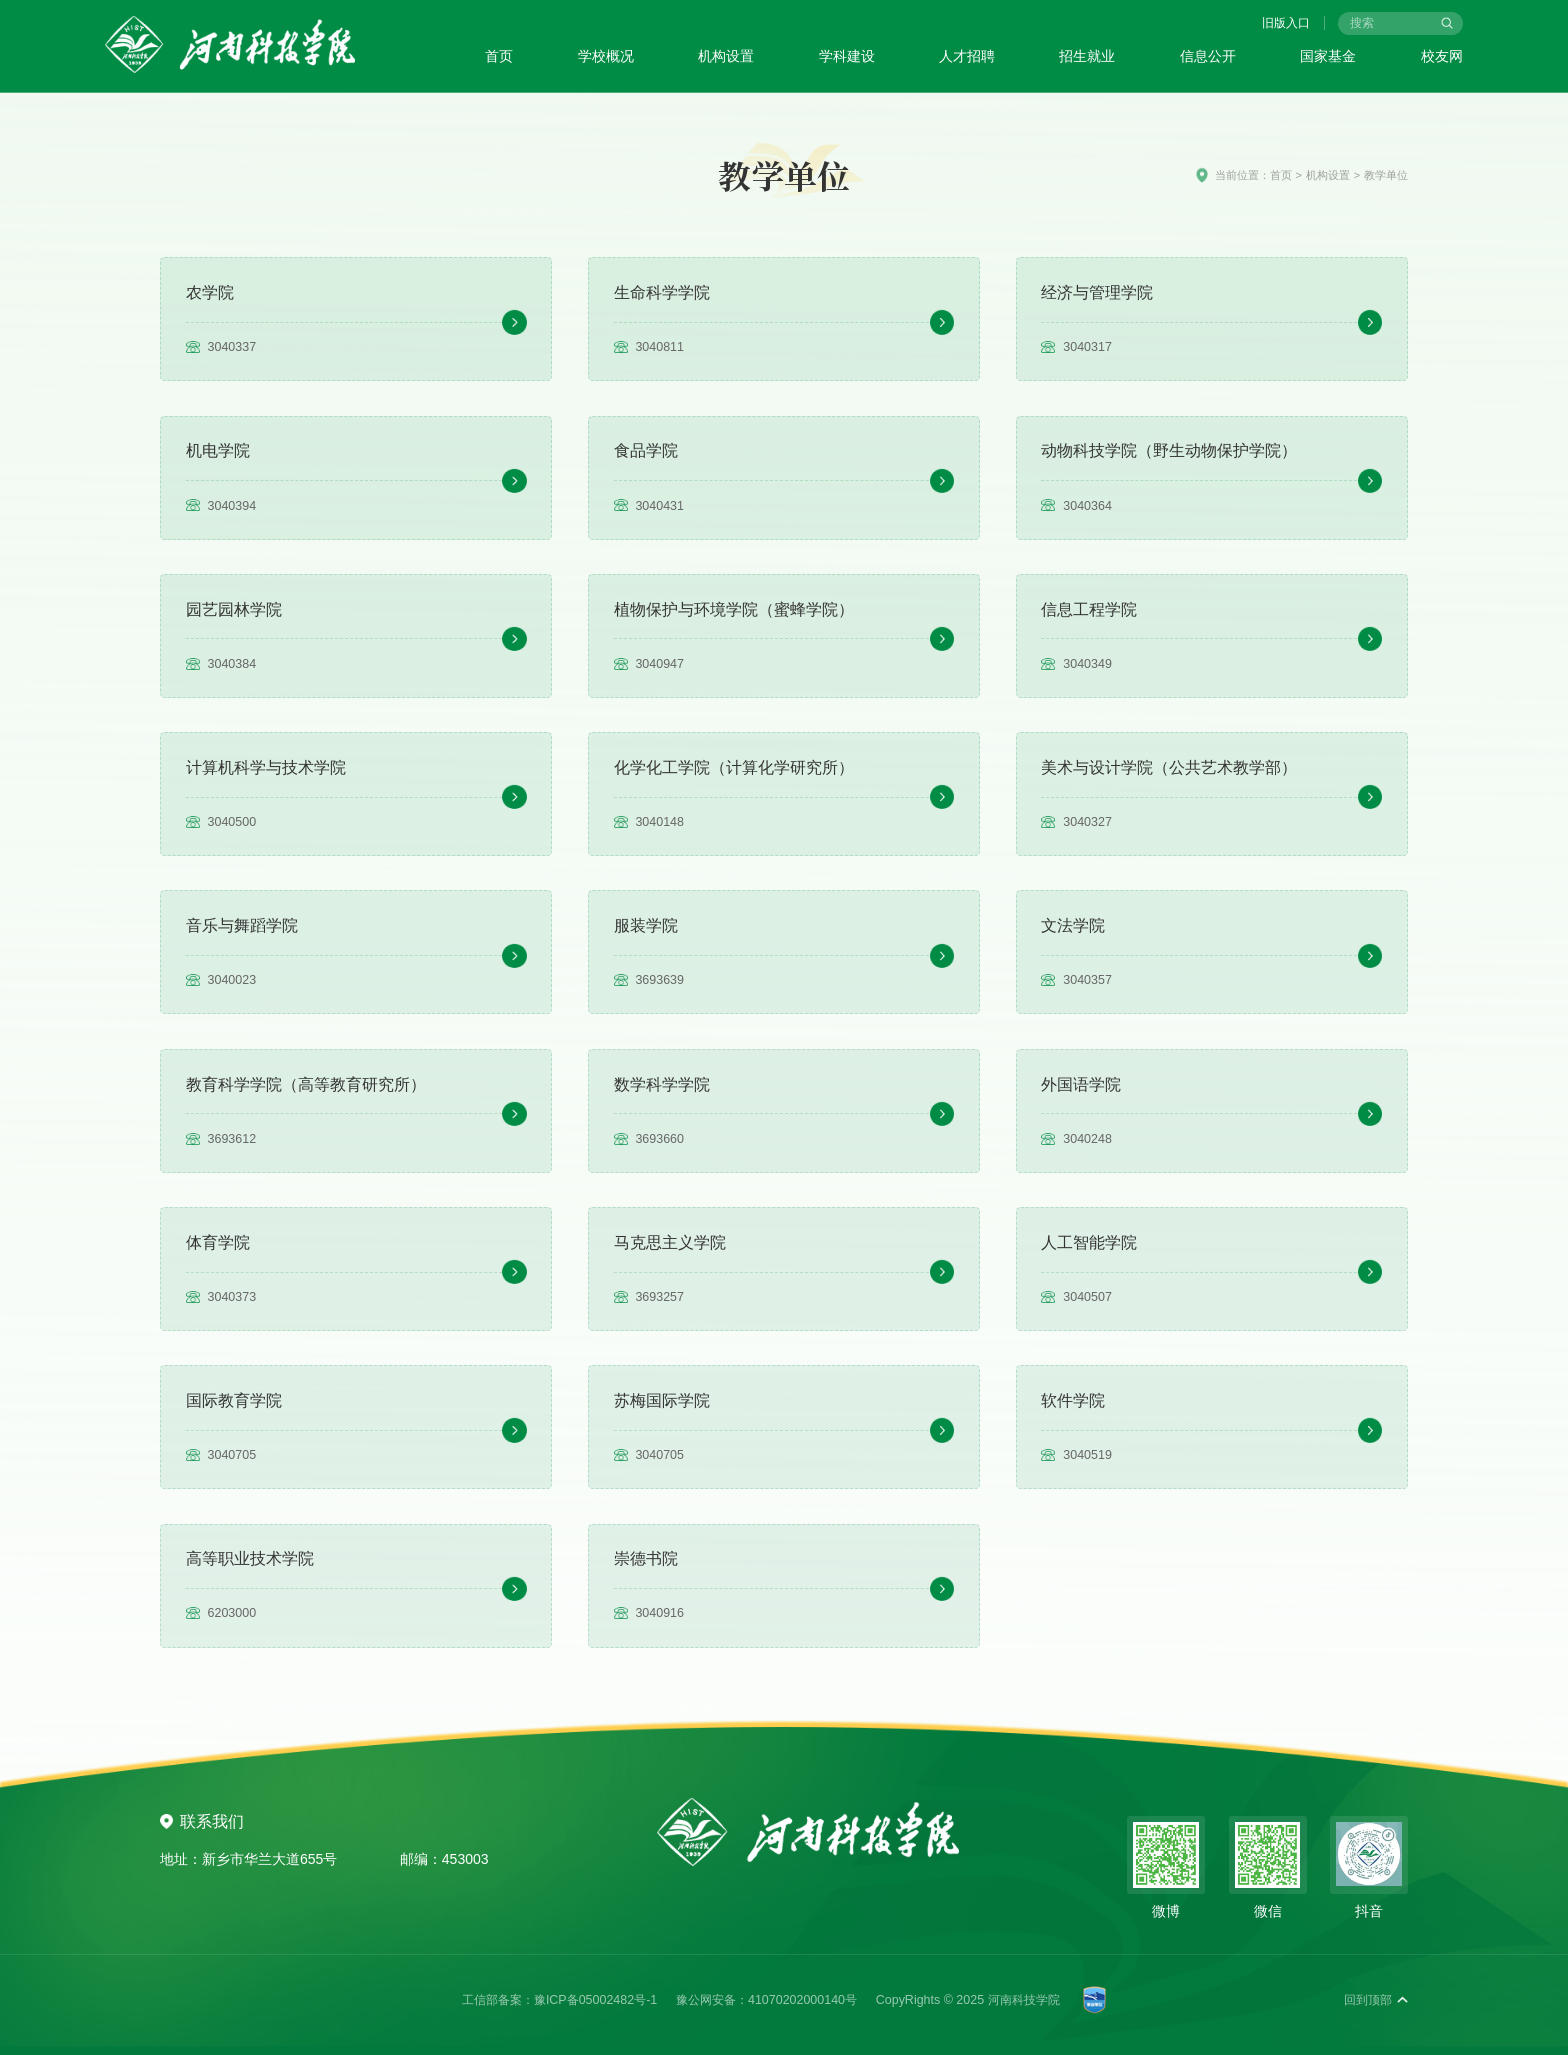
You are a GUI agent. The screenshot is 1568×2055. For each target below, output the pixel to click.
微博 (1166, 1911)
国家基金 (1328, 56)
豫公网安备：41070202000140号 (766, 2000)
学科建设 (847, 56)
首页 (499, 56)
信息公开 (1208, 56)
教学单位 (1386, 175)
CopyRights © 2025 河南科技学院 (968, 2000)
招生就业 (1087, 56)
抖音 (1369, 1911)
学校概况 (606, 56)
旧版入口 (1286, 23)
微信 (1268, 1911)
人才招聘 (967, 56)
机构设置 (726, 56)
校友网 (1442, 56)
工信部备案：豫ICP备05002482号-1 (559, 2000)
